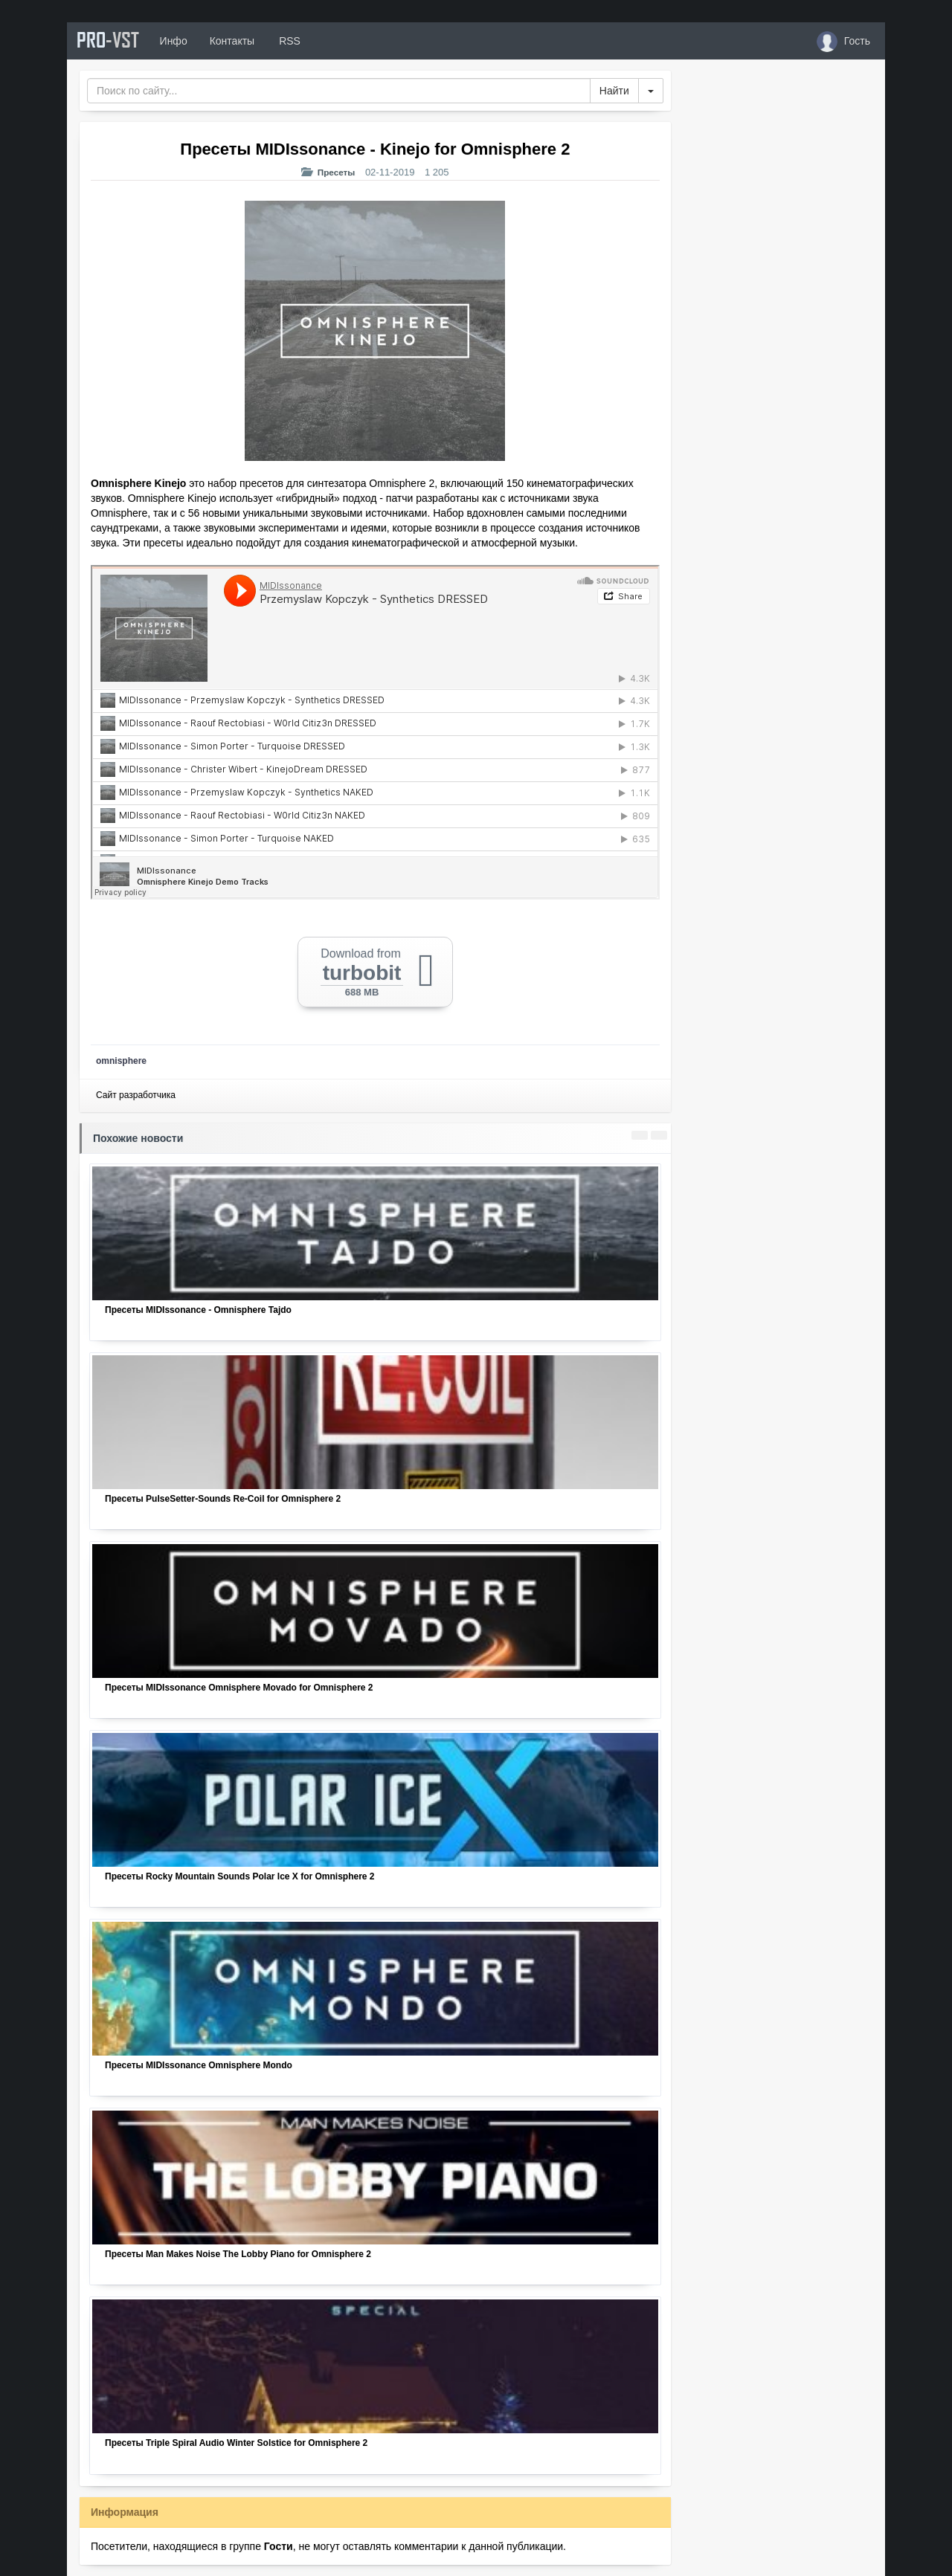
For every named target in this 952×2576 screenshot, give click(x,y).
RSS (297, 41)
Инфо (181, 41)
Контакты (239, 41)
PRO (111, 41)
